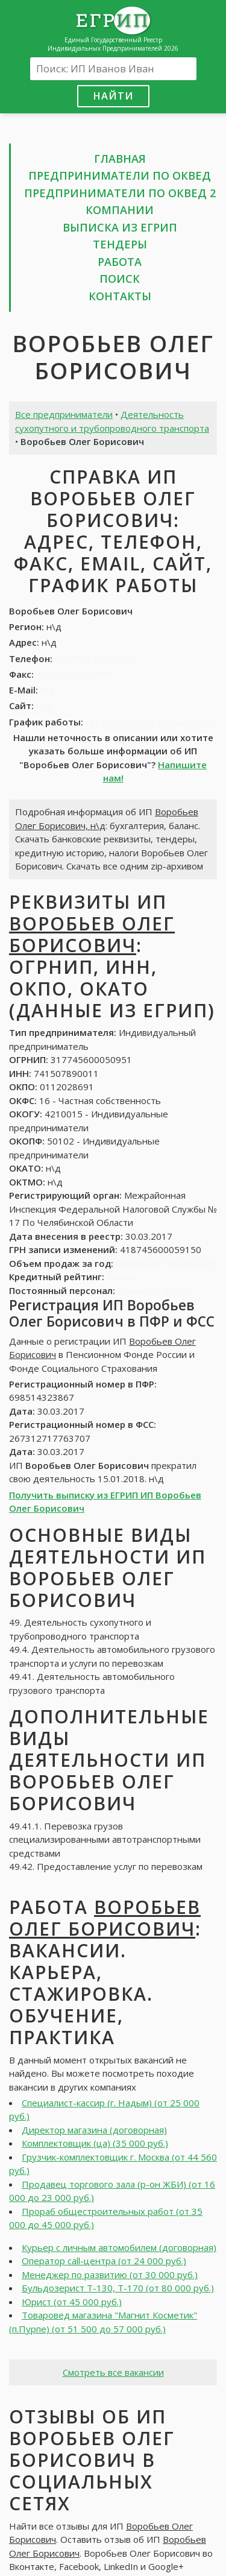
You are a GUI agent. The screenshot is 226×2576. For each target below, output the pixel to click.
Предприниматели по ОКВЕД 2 (120, 193)
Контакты (120, 296)
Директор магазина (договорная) (94, 2130)
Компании (120, 210)
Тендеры (120, 244)
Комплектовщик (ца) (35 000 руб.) (95, 2143)
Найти (113, 96)
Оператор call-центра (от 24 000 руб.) (104, 2261)
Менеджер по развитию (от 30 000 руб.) (110, 2274)
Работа (120, 261)
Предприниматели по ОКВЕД (119, 175)
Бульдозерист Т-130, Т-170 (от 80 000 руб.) (118, 2288)
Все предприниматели (64, 414)
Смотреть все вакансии (113, 2372)
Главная (120, 158)
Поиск (119, 278)
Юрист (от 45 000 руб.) (72, 2302)
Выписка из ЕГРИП (120, 227)
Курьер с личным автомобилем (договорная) (119, 2247)
